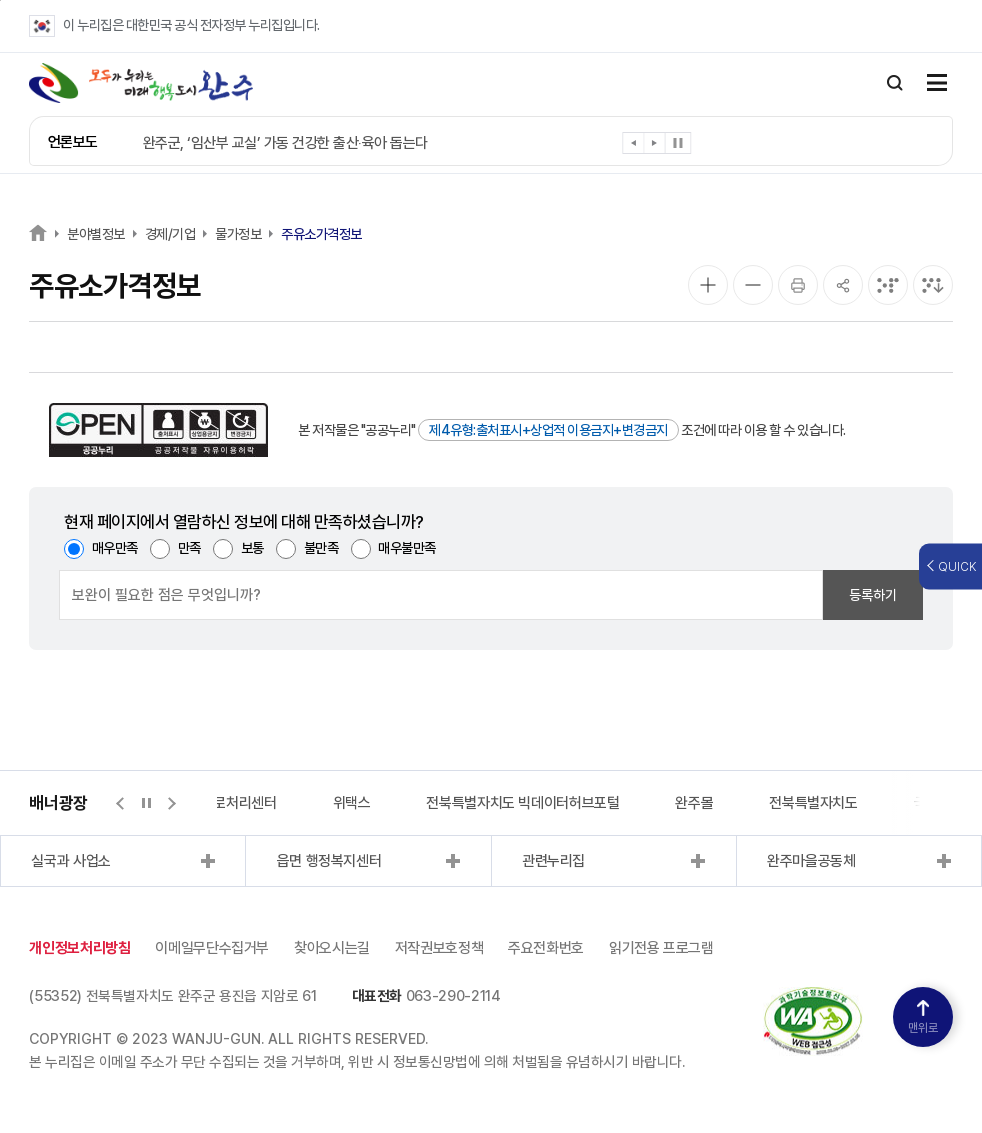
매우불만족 (407, 548)
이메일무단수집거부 (212, 948)
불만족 (321, 548)
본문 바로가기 (0, 0)
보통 (252, 548)
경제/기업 (170, 234)
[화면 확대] (708, 285)
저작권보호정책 (439, 948)
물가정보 (238, 234)
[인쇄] (798, 285)
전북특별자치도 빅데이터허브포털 (522, 803)
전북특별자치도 (813, 803)
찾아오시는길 (332, 948)
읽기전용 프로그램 (661, 948)
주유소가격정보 (321, 234)
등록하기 (873, 595)
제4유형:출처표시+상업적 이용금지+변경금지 (548, 430)
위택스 (352, 803)
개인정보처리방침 (79, 948)
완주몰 (694, 803)
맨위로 (923, 1017)
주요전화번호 (546, 948)
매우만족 (115, 548)
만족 (189, 548)
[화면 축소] (753, 285)
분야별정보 (96, 234)
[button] (633, 146)
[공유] (843, 285)
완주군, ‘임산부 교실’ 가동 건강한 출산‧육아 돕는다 (285, 143)
